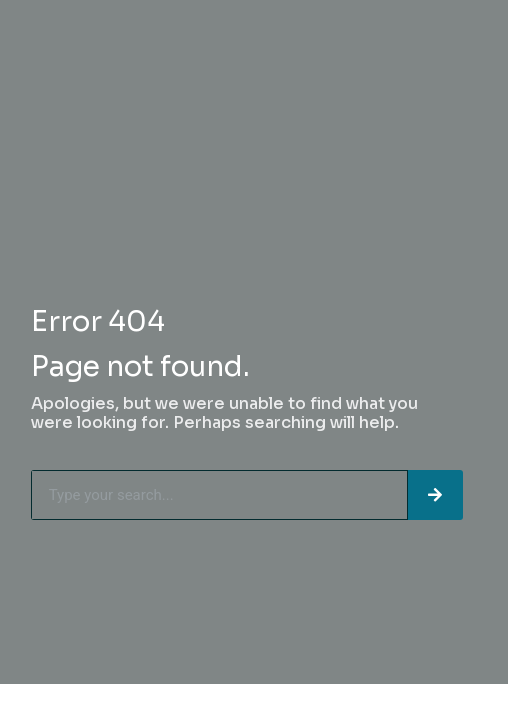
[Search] (435, 495)
